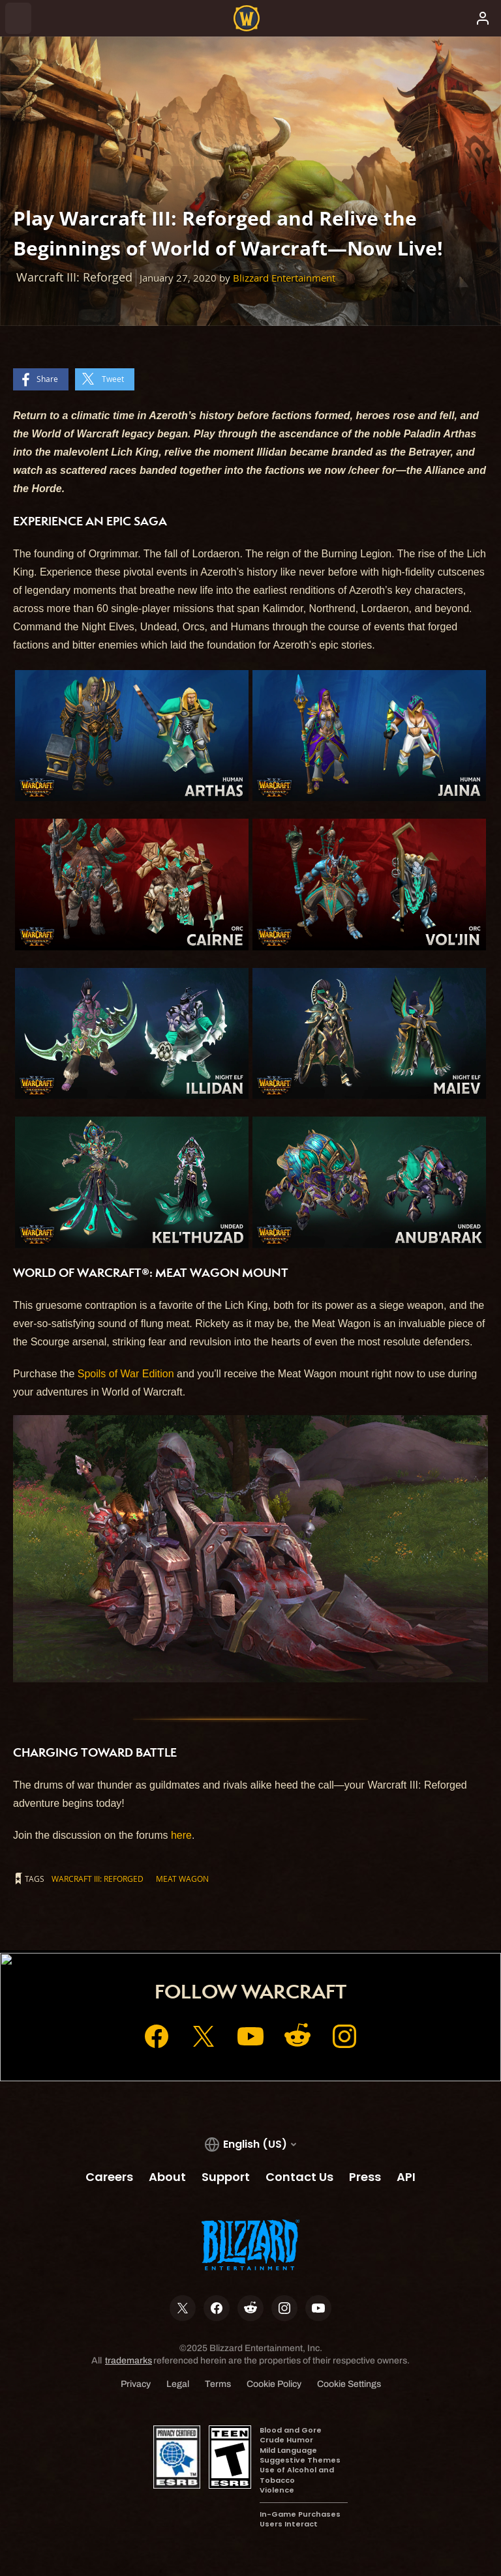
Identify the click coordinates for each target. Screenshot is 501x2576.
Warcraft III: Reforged (98, 1878)
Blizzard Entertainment (284, 278)
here (181, 1835)
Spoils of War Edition (126, 1373)
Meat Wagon (182, 1878)
